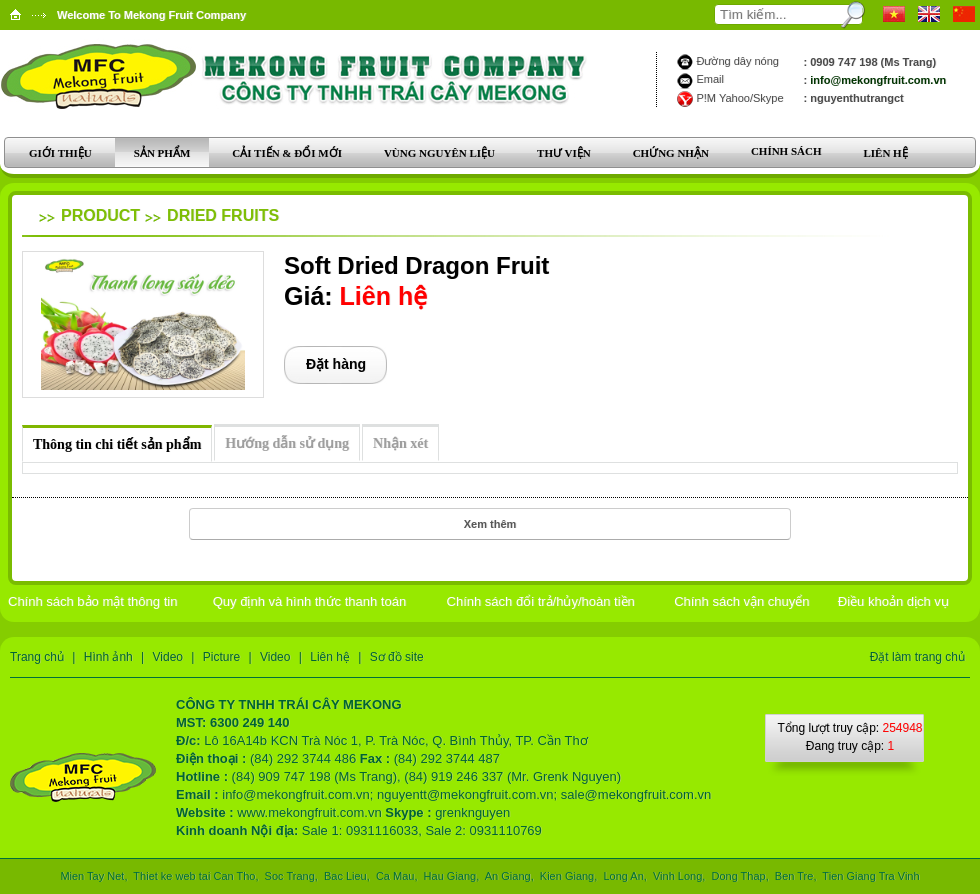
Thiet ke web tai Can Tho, (196, 876)
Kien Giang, (569, 876)
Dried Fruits (223, 215)
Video (168, 657)
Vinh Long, (679, 876)
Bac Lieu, (347, 876)
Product (100, 215)
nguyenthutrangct (857, 98)
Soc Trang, (291, 876)
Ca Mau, (397, 876)
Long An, (625, 876)
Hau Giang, (452, 876)
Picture (221, 657)
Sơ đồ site (397, 657)
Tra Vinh (898, 876)
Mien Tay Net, (95, 876)
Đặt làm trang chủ (917, 657)
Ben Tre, (796, 876)
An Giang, (509, 876)
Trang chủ (37, 657)
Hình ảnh (108, 657)
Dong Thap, (739, 876)
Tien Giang (848, 876)
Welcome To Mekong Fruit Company (151, 15)
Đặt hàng (336, 364)
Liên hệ (330, 657)
